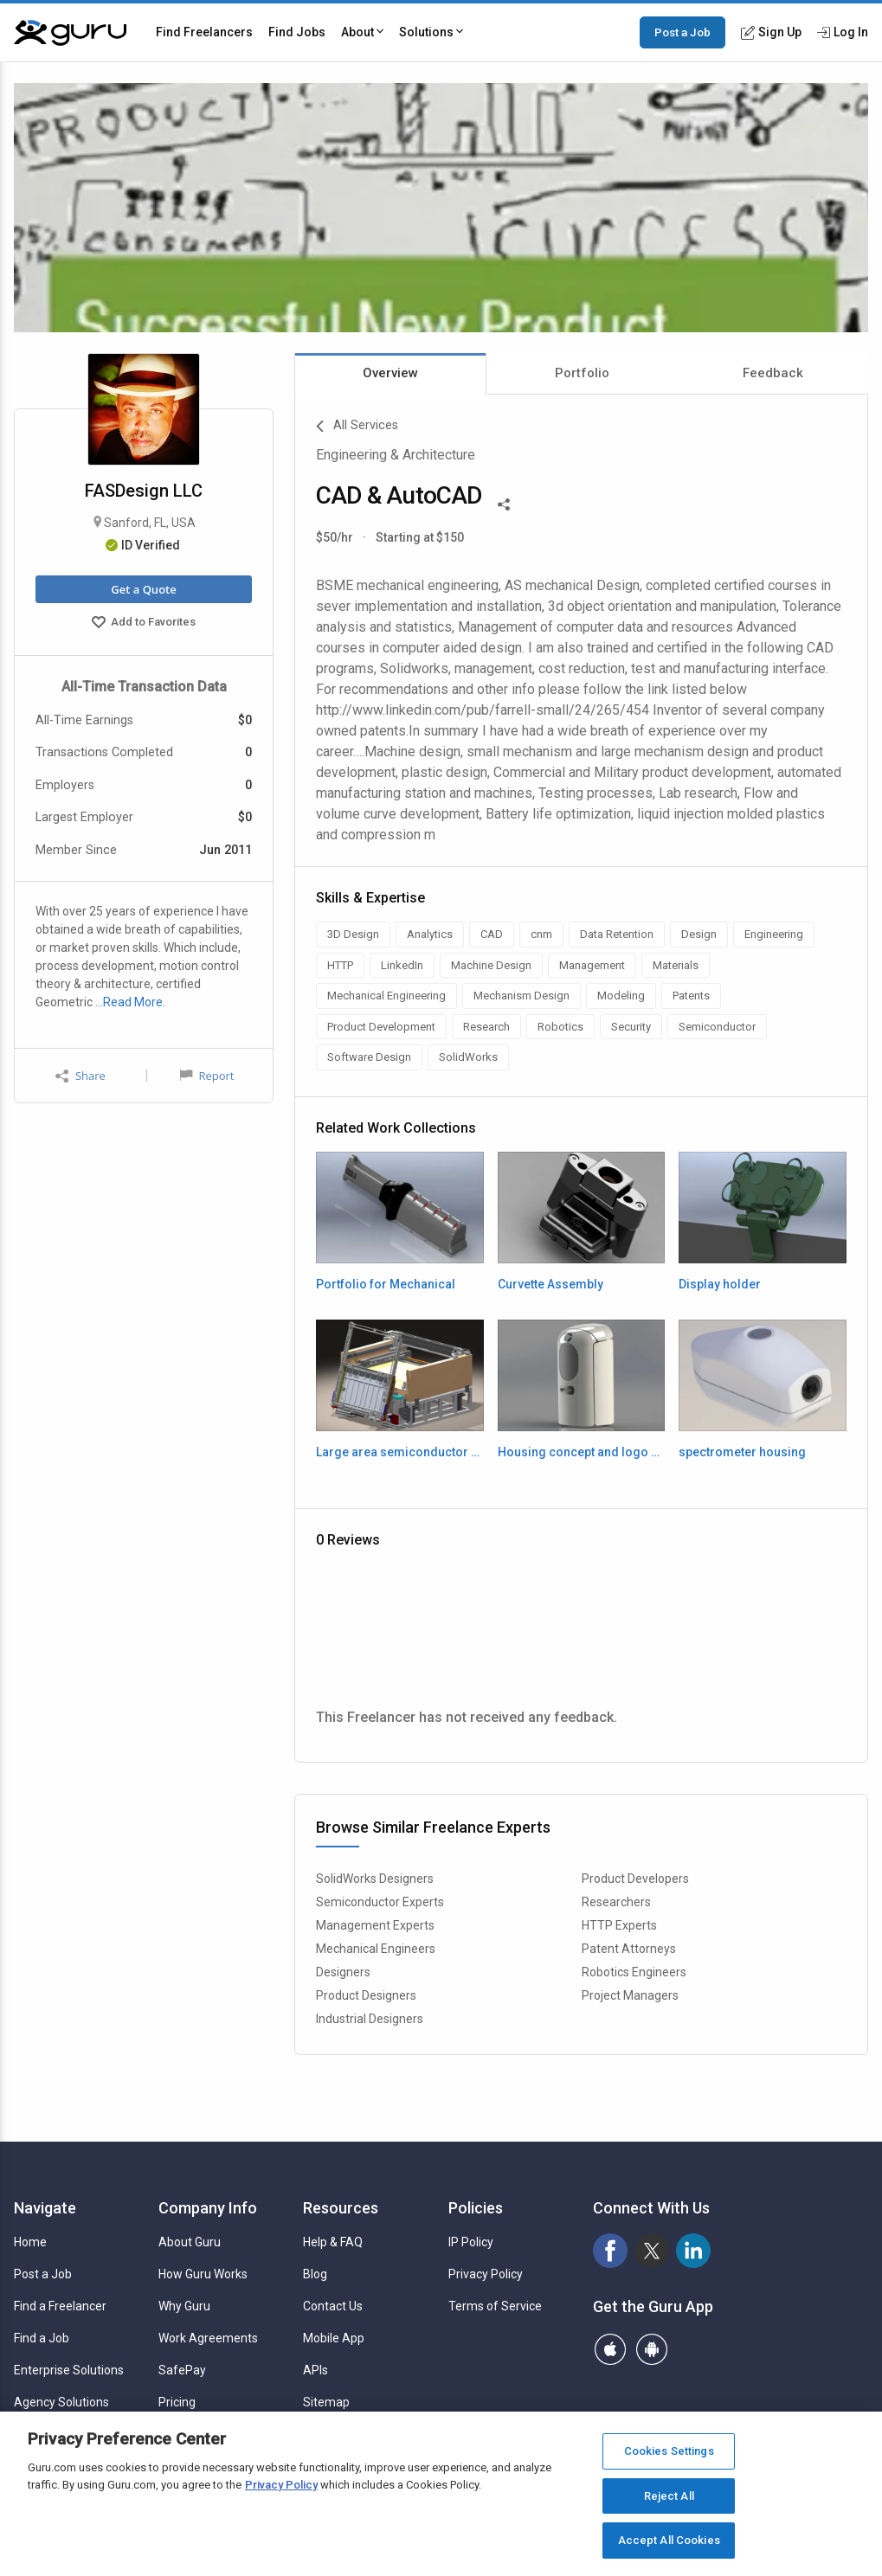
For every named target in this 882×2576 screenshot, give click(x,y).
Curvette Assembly (550, 1284)
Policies (475, 2208)
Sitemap (326, 2402)
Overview (390, 373)
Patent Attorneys (629, 1949)
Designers (343, 1972)
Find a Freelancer (60, 2306)
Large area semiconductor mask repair (400, 1452)
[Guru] (70, 33)
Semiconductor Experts (380, 1902)
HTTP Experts (619, 1925)
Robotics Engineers (634, 1972)
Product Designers (366, 1995)
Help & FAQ (333, 2242)
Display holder (720, 1284)
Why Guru (184, 2306)
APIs (315, 2370)
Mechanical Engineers (375, 1949)
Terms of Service (495, 2306)
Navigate (45, 2208)
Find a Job (41, 2338)
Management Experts (375, 1925)
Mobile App (333, 2338)
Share (80, 1076)
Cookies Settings (669, 2450)
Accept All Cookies (669, 2540)
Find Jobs (296, 32)
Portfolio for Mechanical (385, 1284)
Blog (315, 2274)
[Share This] (503, 503)
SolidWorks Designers (375, 1878)
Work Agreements (208, 2338)
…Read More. (130, 1002)
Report (207, 1075)
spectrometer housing (742, 1452)
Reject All (669, 2495)
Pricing (177, 2402)
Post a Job (682, 32)
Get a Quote (143, 589)
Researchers (616, 1902)
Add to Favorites (144, 623)
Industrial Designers (369, 2019)
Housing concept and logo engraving (582, 1452)
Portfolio (582, 373)
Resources (340, 2208)
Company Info (207, 2208)
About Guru (189, 2242)
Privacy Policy (485, 2274)
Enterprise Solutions (69, 2370)
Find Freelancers (204, 32)
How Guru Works (203, 2274)
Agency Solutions (61, 2402)
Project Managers (630, 1995)
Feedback (773, 373)
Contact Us (333, 2306)
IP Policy (470, 2242)
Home (30, 2242)
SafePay (182, 2370)
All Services (357, 426)
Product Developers (635, 1878)
